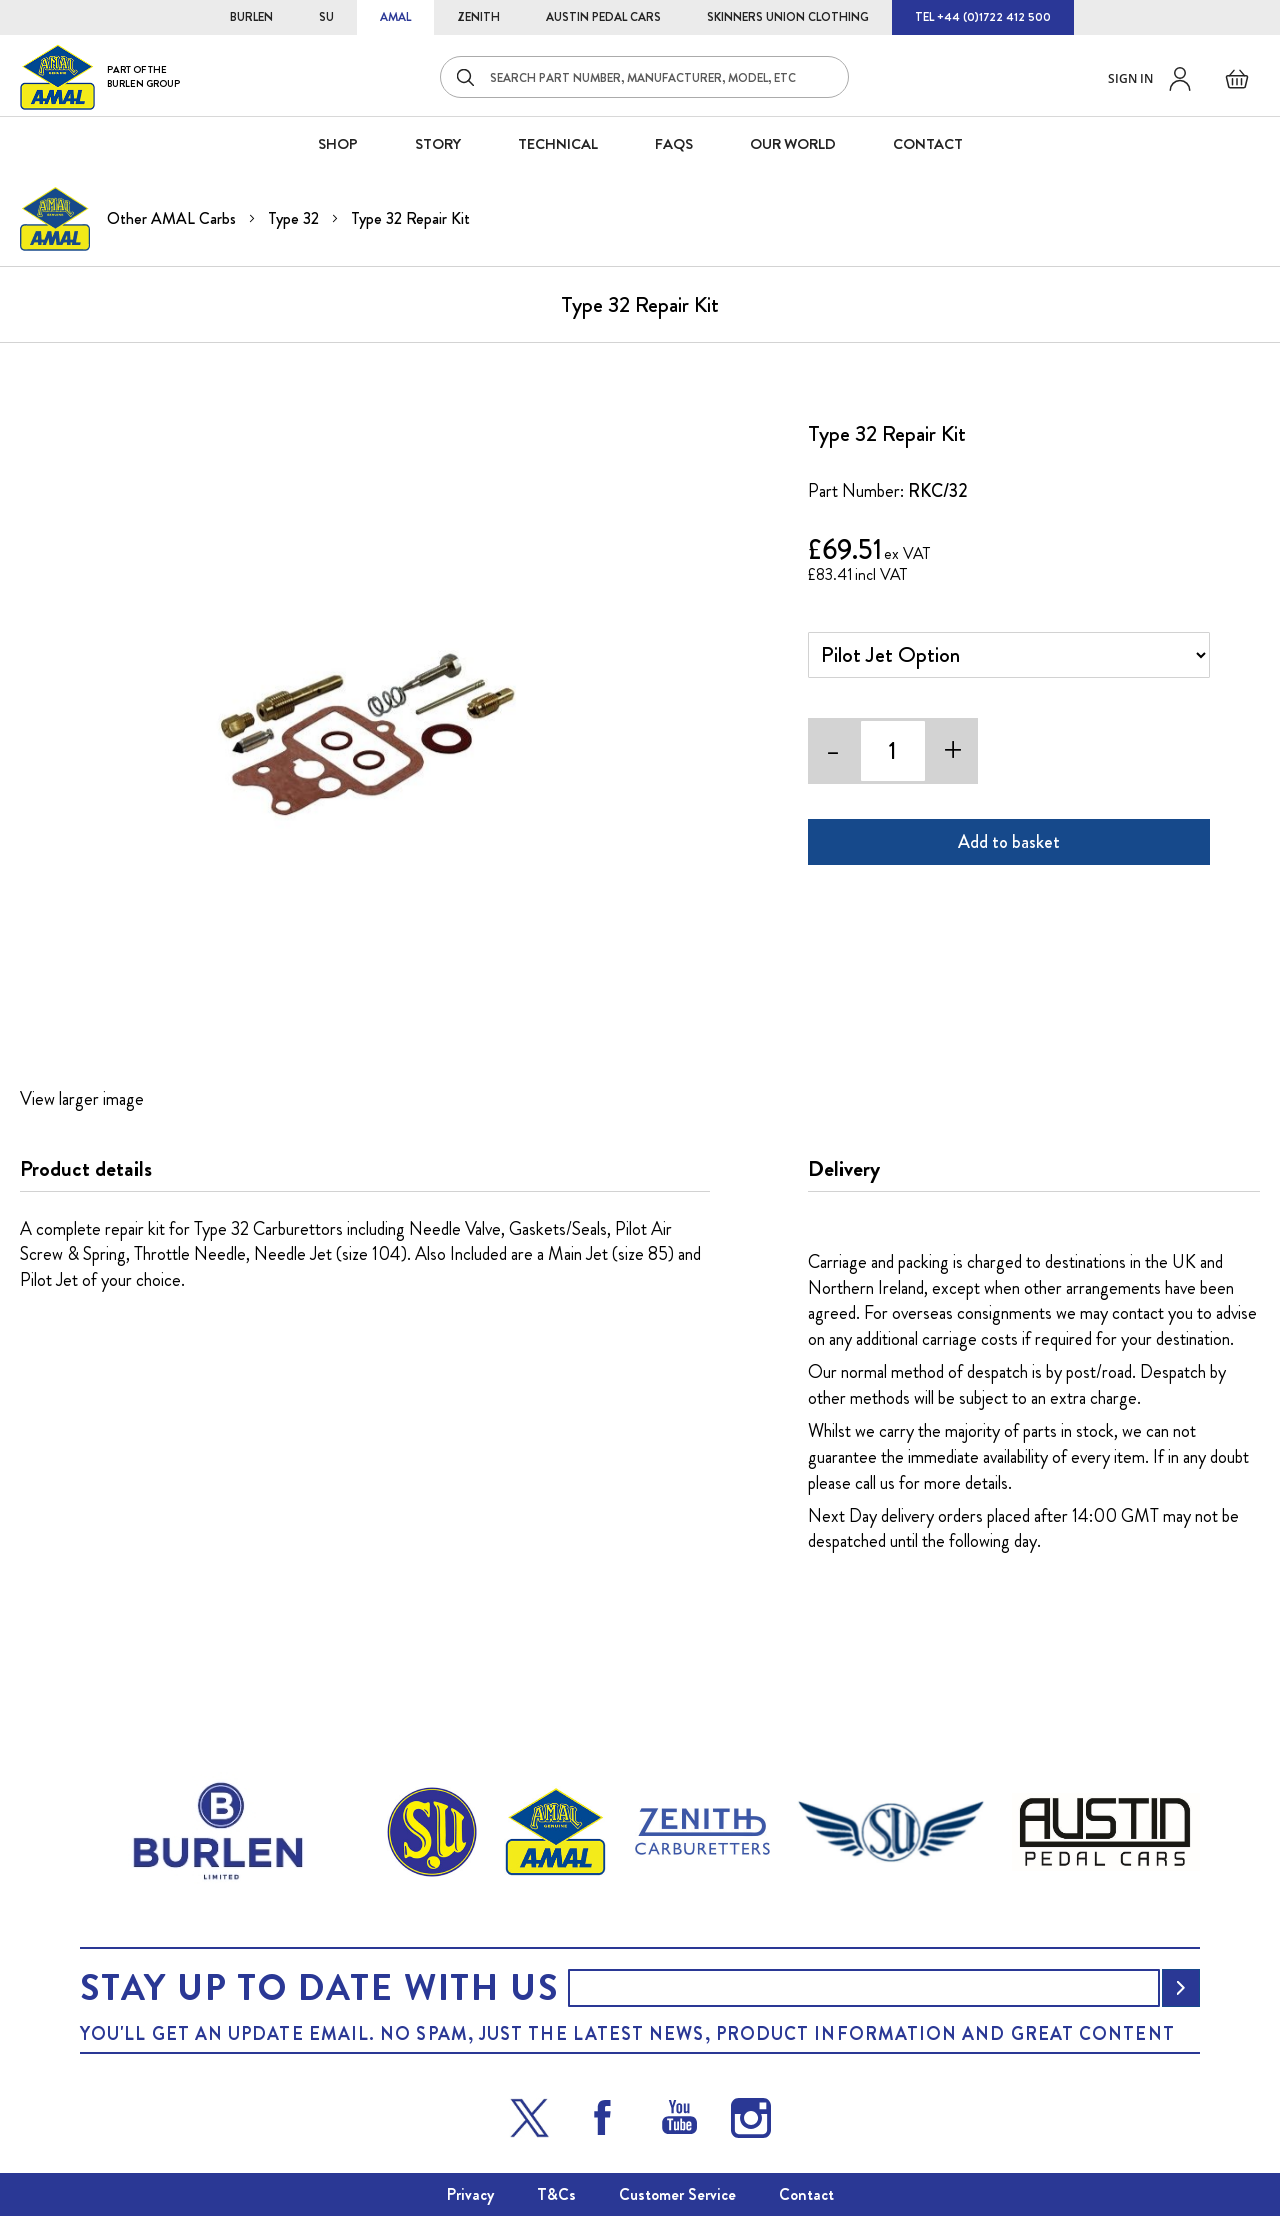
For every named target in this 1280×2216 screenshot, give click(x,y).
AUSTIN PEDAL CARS (603, 17)
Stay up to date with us (319, 1988)
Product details (86, 1169)
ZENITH (478, 17)
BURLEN (251, 17)
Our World (793, 144)
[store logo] (100, 76)
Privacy (470, 2194)
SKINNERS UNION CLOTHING (788, 17)
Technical (558, 144)
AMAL (395, 17)
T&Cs (556, 2194)
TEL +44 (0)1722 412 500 (983, 17)
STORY (438, 144)
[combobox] (644, 77)
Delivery (844, 1169)
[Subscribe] (1181, 1988)
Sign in (1130, 78)
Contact (806, 2194)
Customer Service (677, 2194)
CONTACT (928, 144)
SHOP (338, 144)
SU (326, 17)
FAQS (674, 144)
